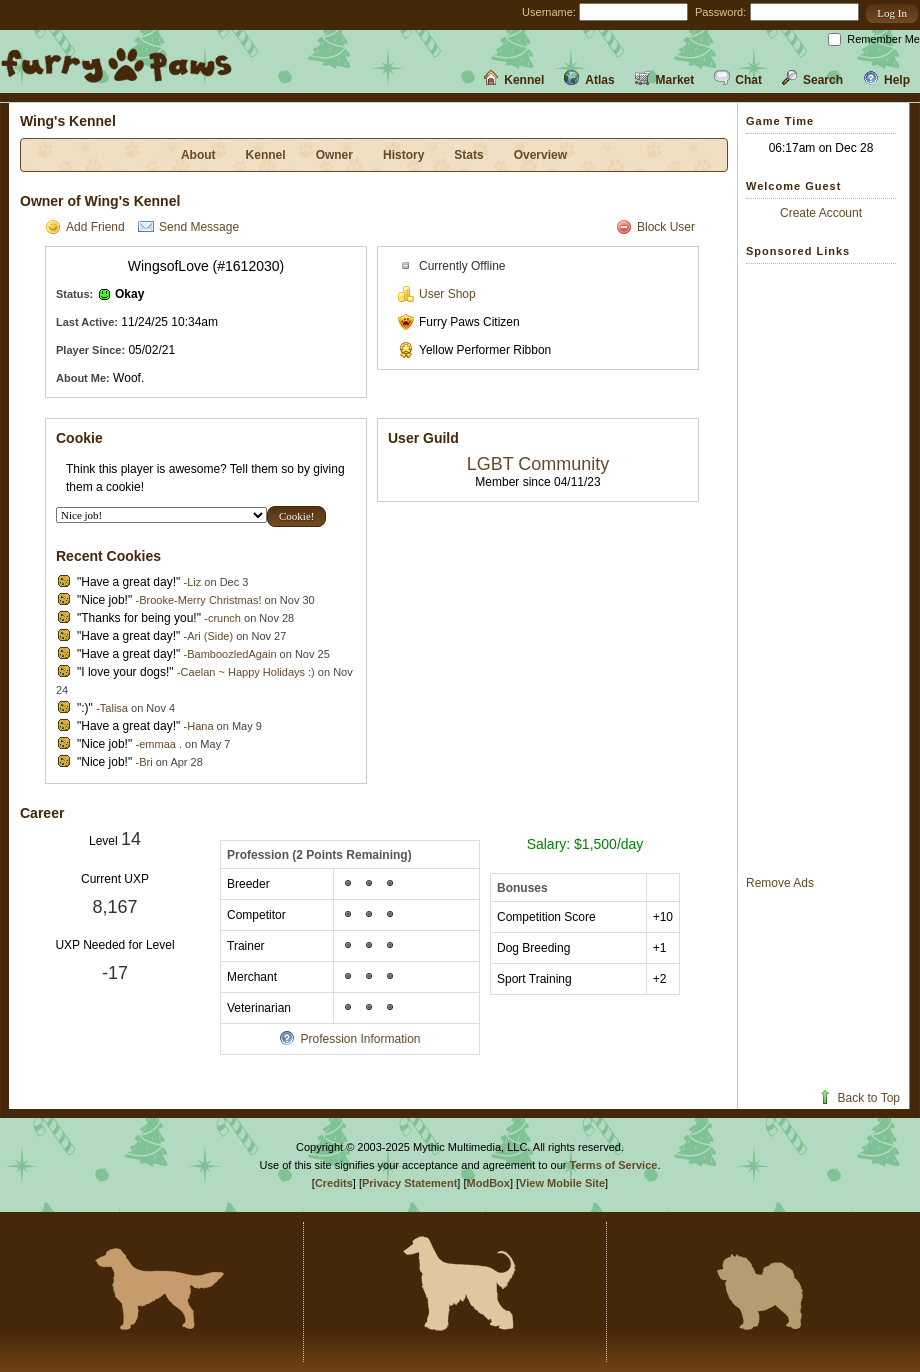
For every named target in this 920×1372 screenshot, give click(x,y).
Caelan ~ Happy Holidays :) (248, 672)
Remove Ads (780, 883)
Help (886, 80)
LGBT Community (538, 464)
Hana (200, 726)
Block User (655, 227)
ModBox (488, 1183)
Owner (334, 155)
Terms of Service (614, 1165)
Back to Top (858, 1098)
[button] (892, 13)
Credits (334, 1183)
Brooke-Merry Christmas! (200, 600)
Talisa (114, 708)
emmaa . (160, 744)
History (403, 155)
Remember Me (883, 39)
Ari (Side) (210, 636)
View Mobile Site (562, 1183)
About (198, 155)
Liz (194, 582)
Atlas (589, 80)
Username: (549, 12)
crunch (224, 618)
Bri (145, 762)
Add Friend (85, 227)
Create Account (821, 213)
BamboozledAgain (231, 654)
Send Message (188, 227)
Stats (468, 155)
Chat (738, 80)
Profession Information (349, 1039)
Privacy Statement (409, 1183)
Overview (540, 155)
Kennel (513, 80)
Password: (720, 12)
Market (665, 80)
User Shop (437, 294)
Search (812, 80)
